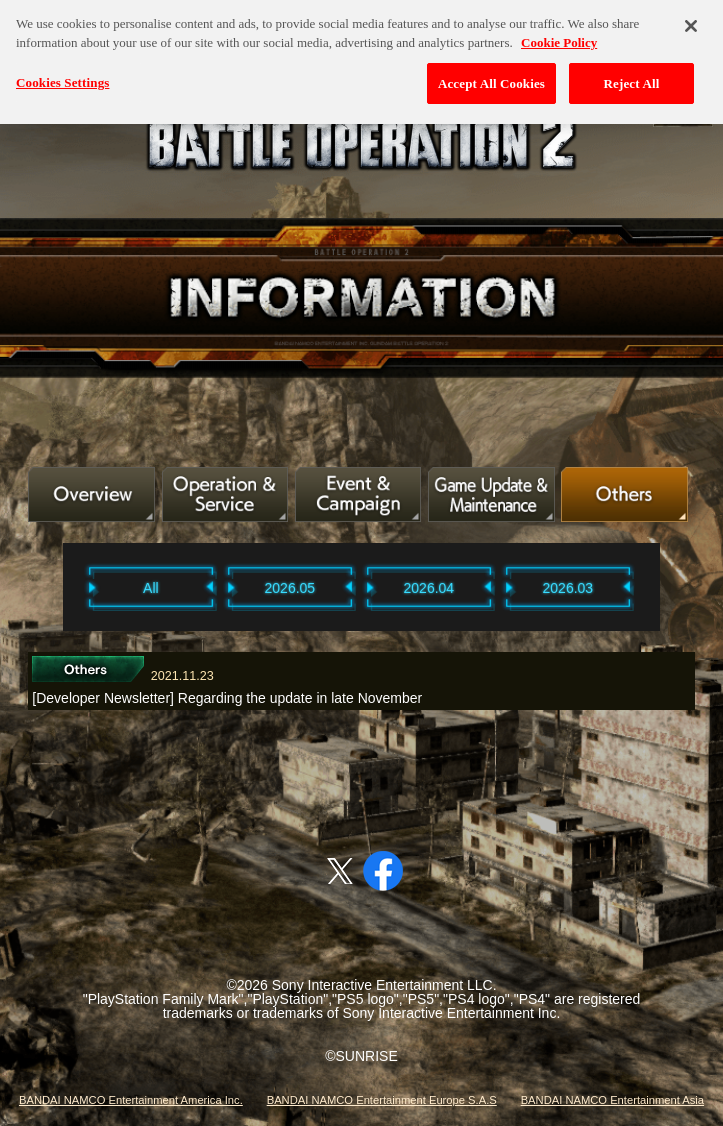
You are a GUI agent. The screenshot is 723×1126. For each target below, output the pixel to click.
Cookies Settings (62, 78)
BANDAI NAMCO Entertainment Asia (612, 1100)
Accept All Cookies (491, 79)
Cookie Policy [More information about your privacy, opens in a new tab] (559, 38)
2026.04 (429, 588)
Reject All (632, 79)
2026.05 (290, 588)
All (151, 588)
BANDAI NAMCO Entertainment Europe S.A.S (382, 1100)
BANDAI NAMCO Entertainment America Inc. (131, 1100)
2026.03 (568, 588)
